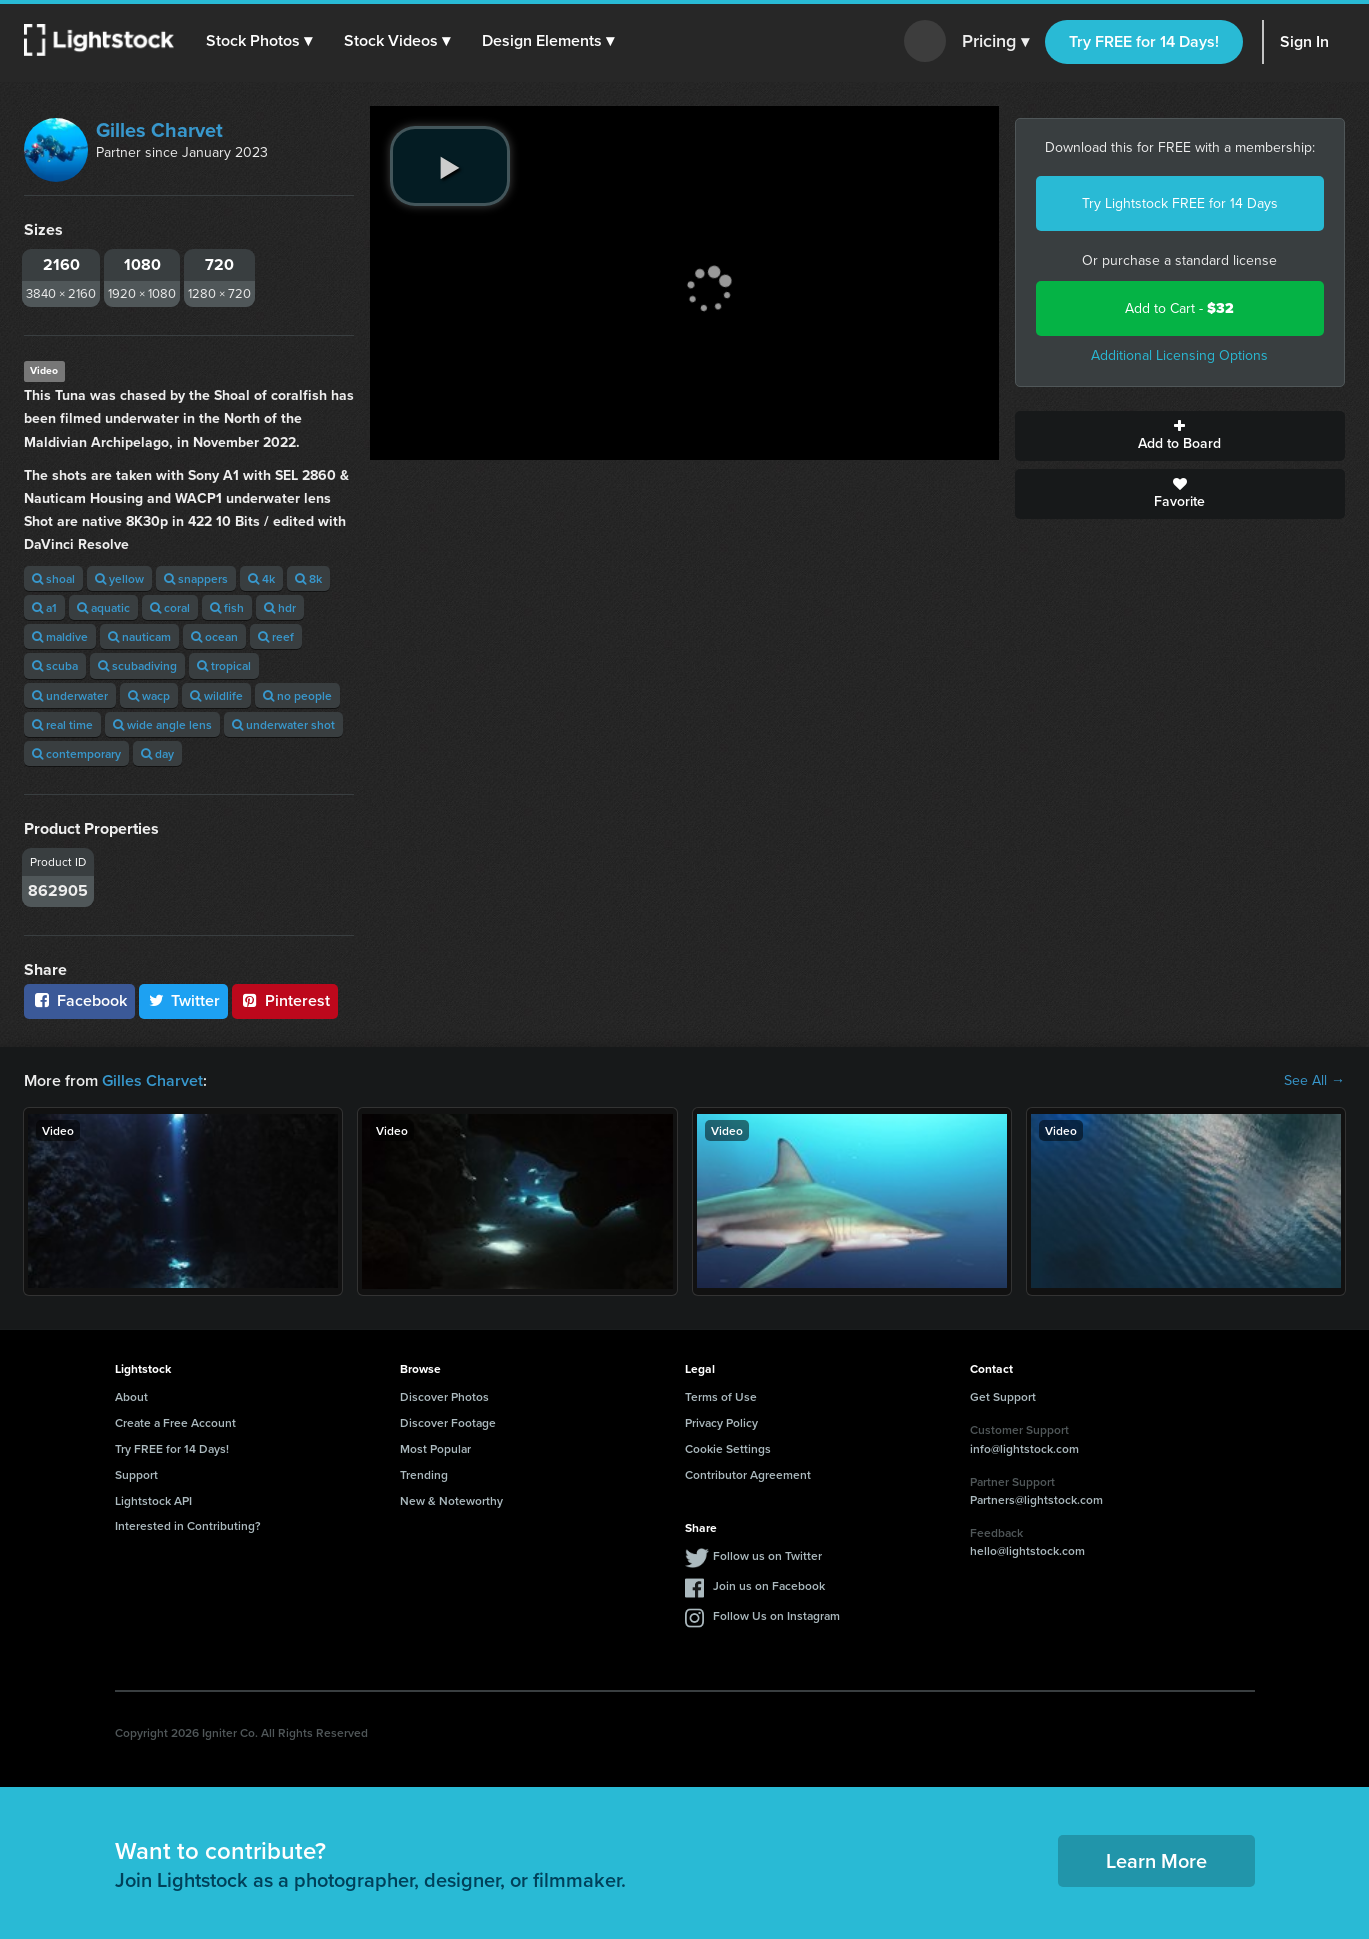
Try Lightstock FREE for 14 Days (1180, 203)
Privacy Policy (721, 1422)
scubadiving (137, 665)
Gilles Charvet (159, 130)
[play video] (450, 166)
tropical (224, 665)
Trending (424, 1474)
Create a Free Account (175, 1422)
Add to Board (1180, 436)
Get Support (1003, 1396)
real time (62, 724)
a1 (44, 607)
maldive (60, 636)
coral (170, 607)
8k (308, 578)
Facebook (79, 1000)
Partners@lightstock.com (1036, 1499)
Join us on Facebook (769, 1585)
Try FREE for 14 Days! (1144, 41)
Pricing (995, 42)
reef (276, 636)
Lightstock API (153, 1500)
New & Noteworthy (451, 1500)
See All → (1314, 1081)
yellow (119, 578)
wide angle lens (162, 724)
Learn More (1156, 1860)
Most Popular (435, 1448)
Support (136, 1474)
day (157, 753)
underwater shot (283, 724)
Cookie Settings (728, 1448)
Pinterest (285, 1000)
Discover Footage (448, 1422)
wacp (149, 695)
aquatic (103, 607)
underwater (70, 695)
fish (227, 607)
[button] (259, 41)
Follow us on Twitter (767, 1555)
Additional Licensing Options (1179, 355)
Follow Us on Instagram (776, 1615)
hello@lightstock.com (1027, 1550)
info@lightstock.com (1024, 1448)
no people (297, 695)
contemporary (76, 753)
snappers (196, 578)
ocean (214, 636)
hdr (280, 607)
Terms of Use (721, 1396)
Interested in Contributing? (188, 1525)
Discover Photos (444, 1396)
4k (261, 578)
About (131, 1396)
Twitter (184, 1000)
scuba (55, 665)
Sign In (1304, 41)
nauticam (139, 636)
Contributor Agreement (748, 1474)
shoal (53, 578)
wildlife (216, 695)
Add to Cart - (1179, 308)
